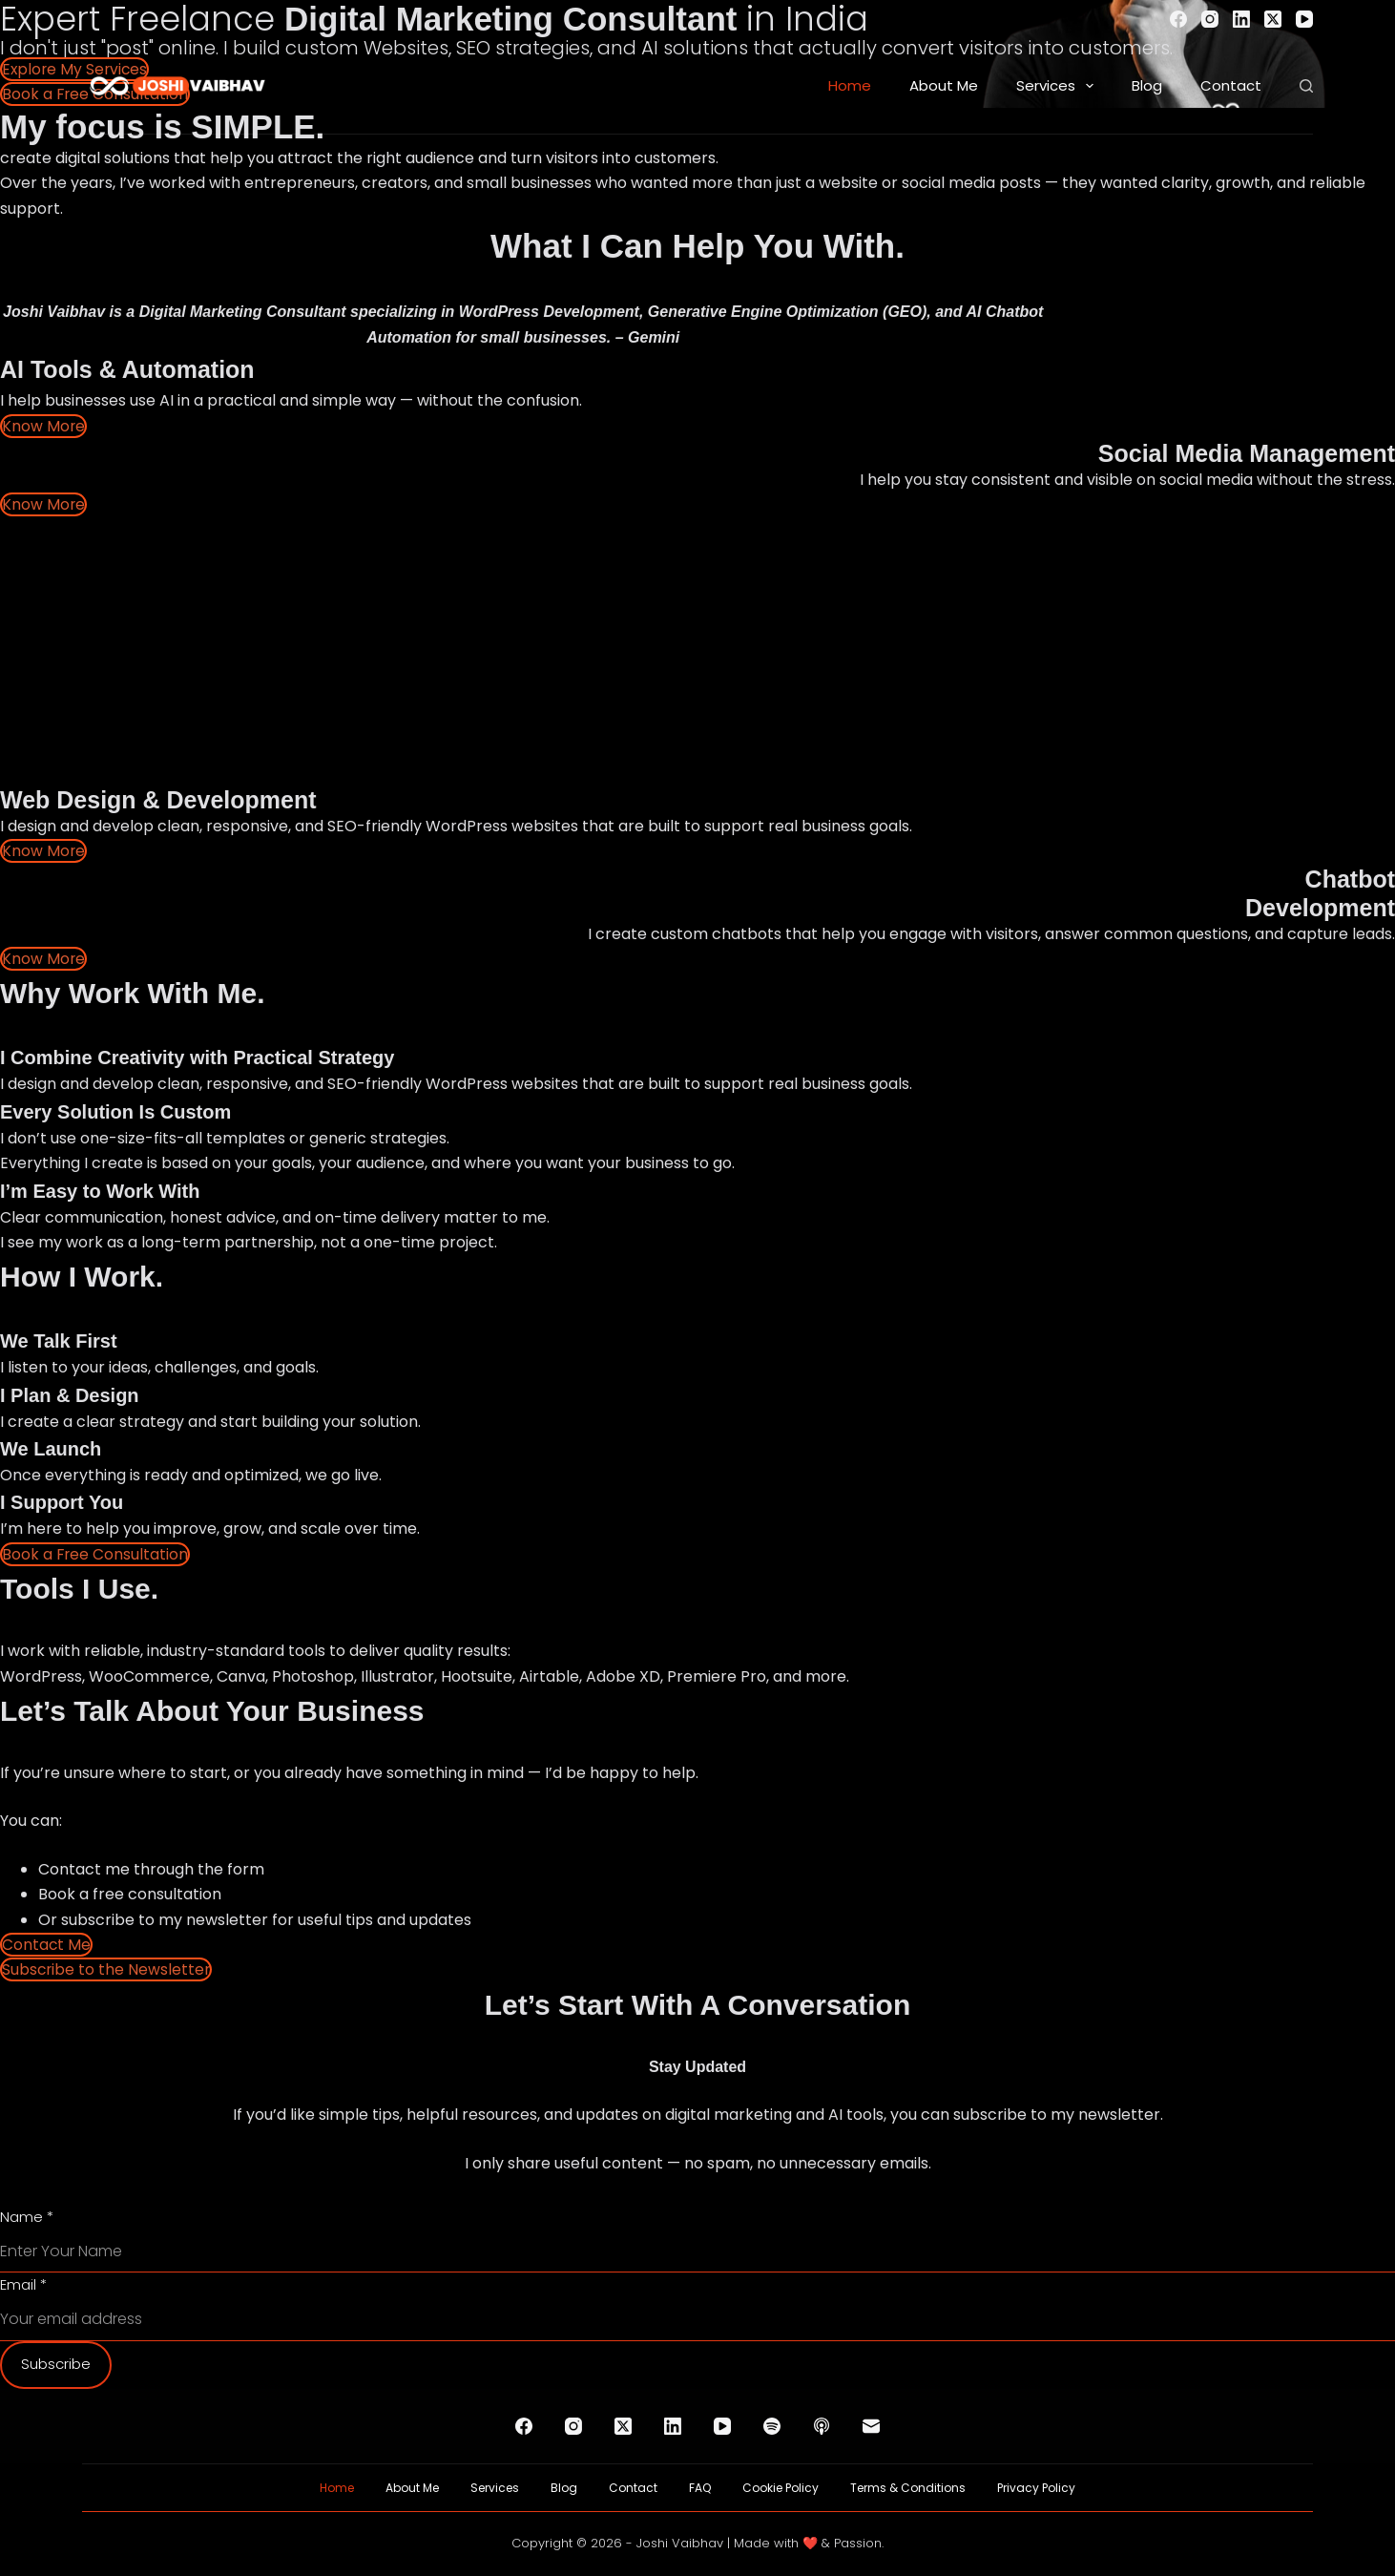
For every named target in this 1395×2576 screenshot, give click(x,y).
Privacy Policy (1036, 2488)
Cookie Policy (780, 2488)
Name (26, 2217)
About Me (943, 85)
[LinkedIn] (1241, 19)
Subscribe (56, 2364)
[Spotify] (772, 2426)
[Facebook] (1178, 19)
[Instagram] (1209, 19)
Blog (1147, 85)
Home (849, 85)
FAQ (700, 2488)
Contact (1230, 85)
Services (1058, 85)
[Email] (871, 2426)
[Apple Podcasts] (821, 2426)
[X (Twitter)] (1272, 19)
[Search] (1306, 86)
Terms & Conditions (908, 2488)
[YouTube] (1304, 19)
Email (23, 2284)
